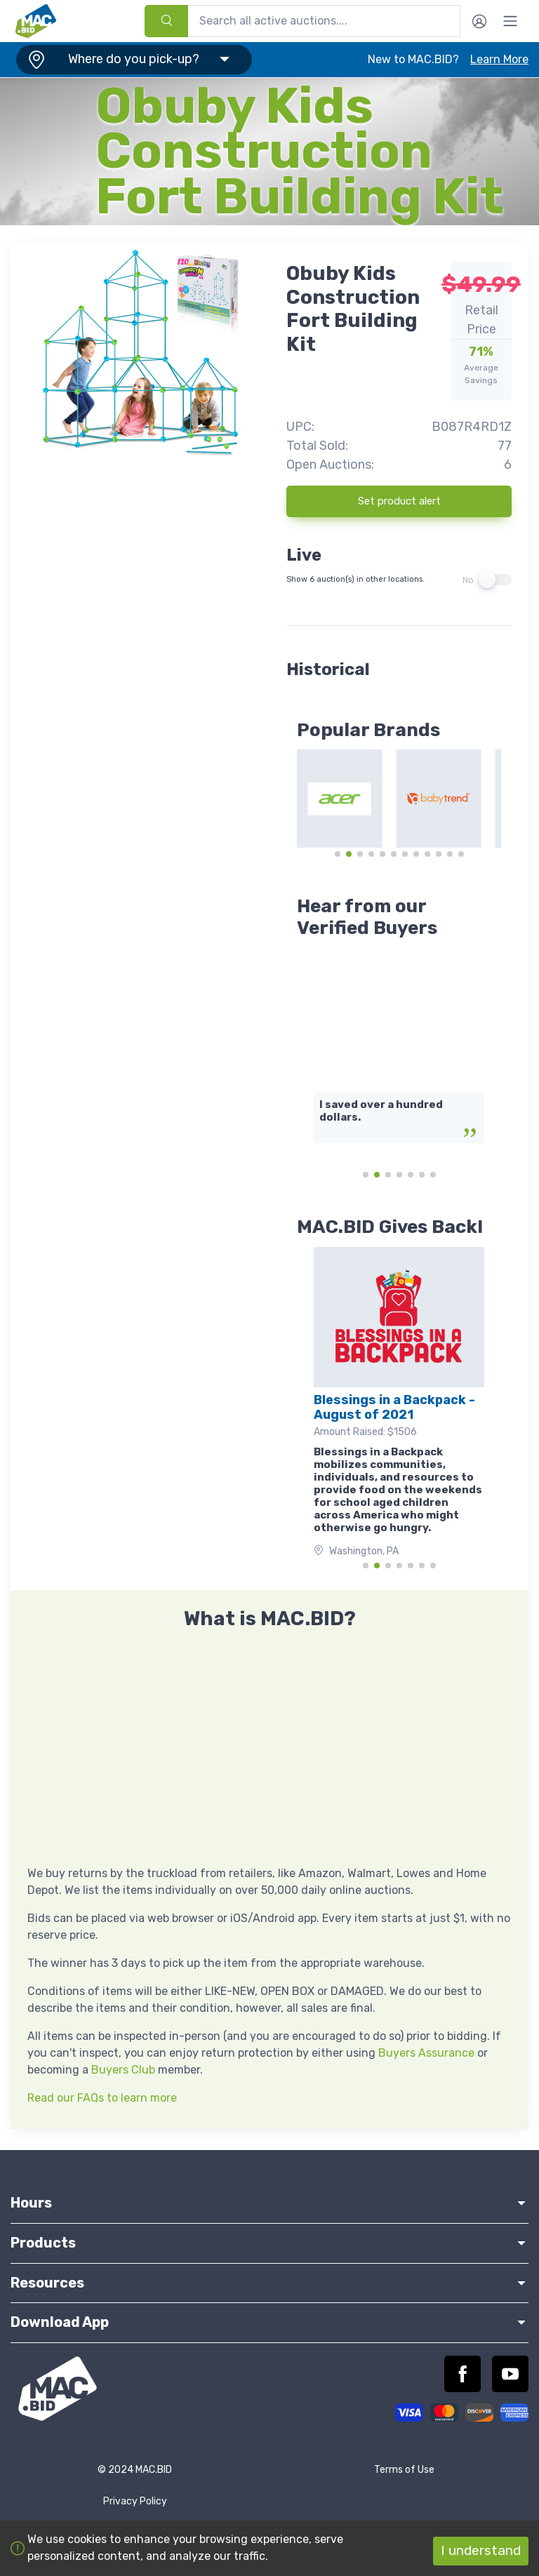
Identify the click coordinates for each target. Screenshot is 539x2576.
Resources (269, 2282)
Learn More (499, 59)
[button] (131, 59)
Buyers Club (123, 2069)
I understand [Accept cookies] (481, 2550)
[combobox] (302, 21)
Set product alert (399, 501)
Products (269, 2242)
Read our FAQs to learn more (102, 2097)
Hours (269, 2202)
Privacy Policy (135, 2501)
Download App (269, 2322)
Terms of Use (404, 2470)
